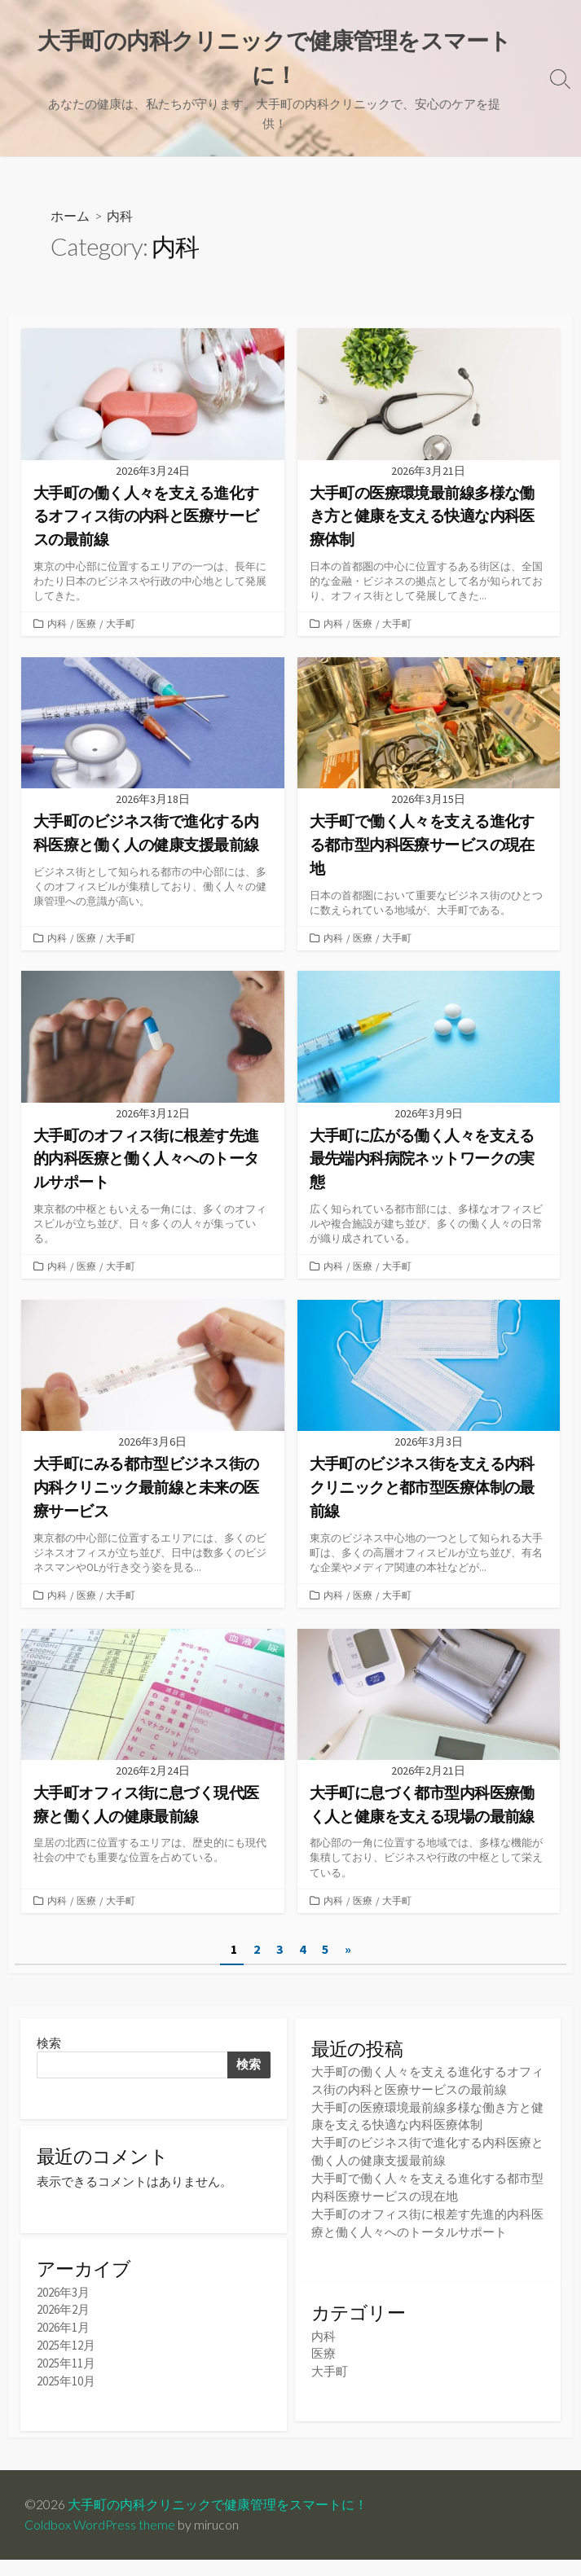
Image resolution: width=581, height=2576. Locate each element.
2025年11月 (66, 2375)
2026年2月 (63, 2323)
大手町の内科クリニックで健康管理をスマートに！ (218, 2520)
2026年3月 (63, 2306)
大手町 (125, 626)
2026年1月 (63, 2340)
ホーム (70, 216)
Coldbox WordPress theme (100, 2541)
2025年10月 (66, 2392)
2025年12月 (66, 2357)
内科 (57, 626)
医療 (88, 626)
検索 (49, 2052)
